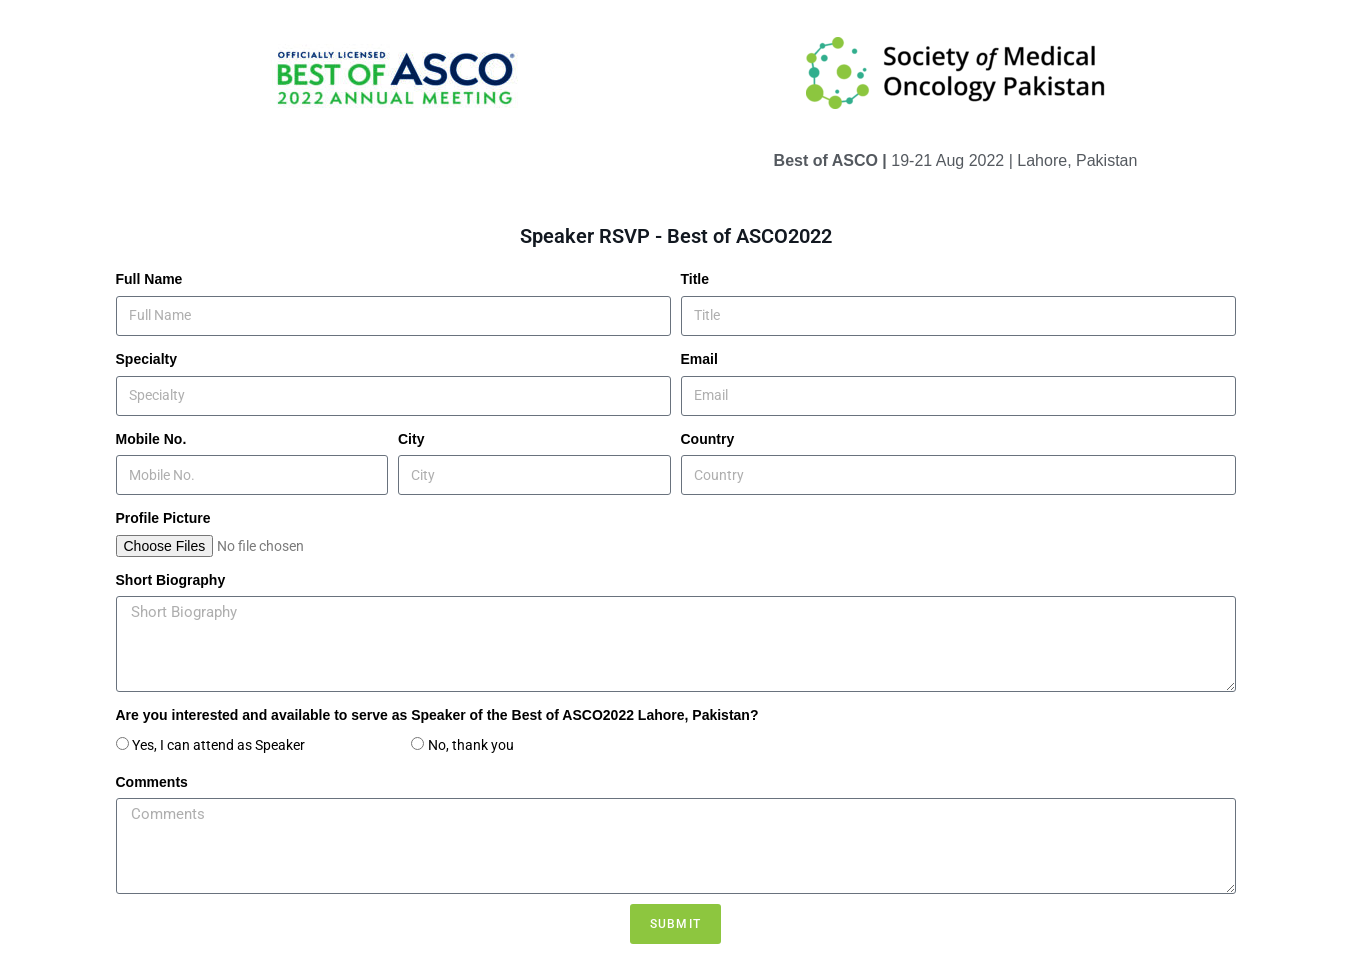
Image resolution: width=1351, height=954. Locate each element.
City (411, 439)
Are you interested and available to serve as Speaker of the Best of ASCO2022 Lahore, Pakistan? (437, 715)
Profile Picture (163, 518)
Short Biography (171, 580)
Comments (152, 782)
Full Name (149, 279)
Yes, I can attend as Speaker (266, 745)
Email (699, 359)
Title (695, 279)
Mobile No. (151, 439)
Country (708, 439)
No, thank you (471, 745)
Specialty (146, 359)
